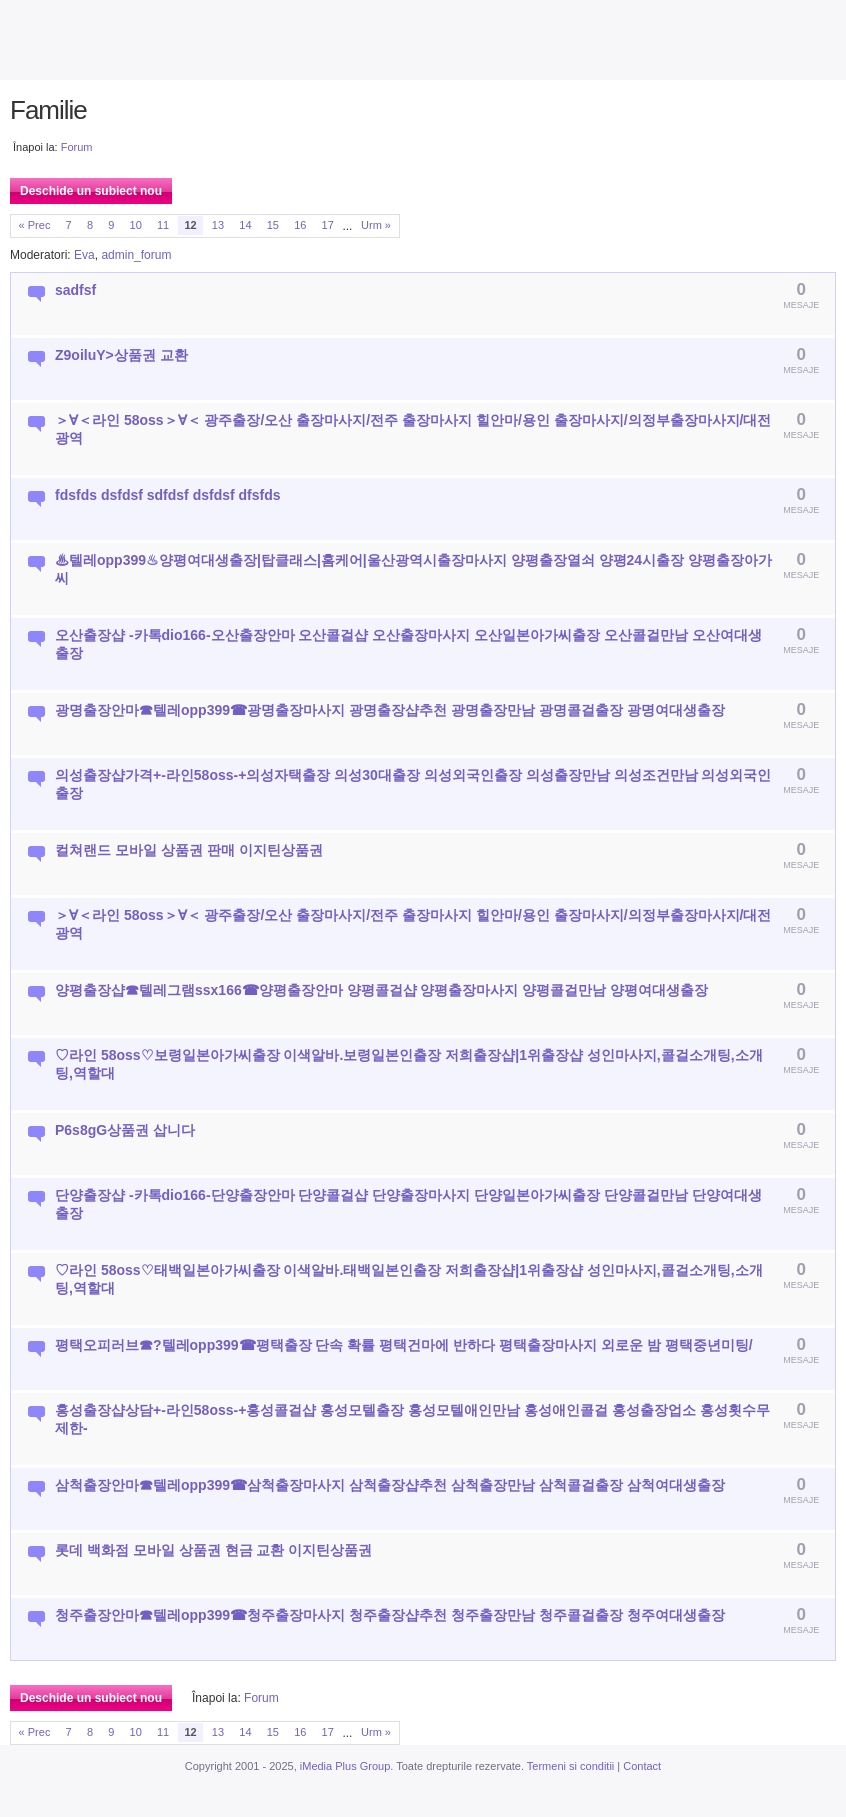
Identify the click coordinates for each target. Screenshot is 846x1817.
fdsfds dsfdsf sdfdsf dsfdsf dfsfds (168, 495)
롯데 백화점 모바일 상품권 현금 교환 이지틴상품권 (213, 1550)
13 (218, 225)
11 (163, 225)
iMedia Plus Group (345, 1766)
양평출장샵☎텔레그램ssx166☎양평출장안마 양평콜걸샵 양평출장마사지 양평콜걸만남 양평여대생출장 (381, 990)
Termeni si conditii (570, 1766)
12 (190, 225)
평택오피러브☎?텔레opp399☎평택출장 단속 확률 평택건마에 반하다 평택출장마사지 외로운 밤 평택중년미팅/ (404, 1345)
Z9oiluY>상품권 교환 (121, 355)
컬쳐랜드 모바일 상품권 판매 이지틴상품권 (189, 850)
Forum (77, 147)
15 (273, 225)
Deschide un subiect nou (91, 191)
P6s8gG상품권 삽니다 (125, 1130)
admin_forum (136, 255)
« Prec (35, 225)
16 (300, 225)
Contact (642, 1766)
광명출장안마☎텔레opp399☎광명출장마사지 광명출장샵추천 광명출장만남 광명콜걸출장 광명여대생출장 (390, 710)
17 (328, 225)
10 (136, 225)
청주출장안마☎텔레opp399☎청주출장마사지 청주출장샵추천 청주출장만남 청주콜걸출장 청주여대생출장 (390, 1615)
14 (245, 225)
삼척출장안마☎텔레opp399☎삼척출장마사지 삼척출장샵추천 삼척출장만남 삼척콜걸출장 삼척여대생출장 (390, 1485)
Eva (84, 255)
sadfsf (75, 290)
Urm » (376, 225)
